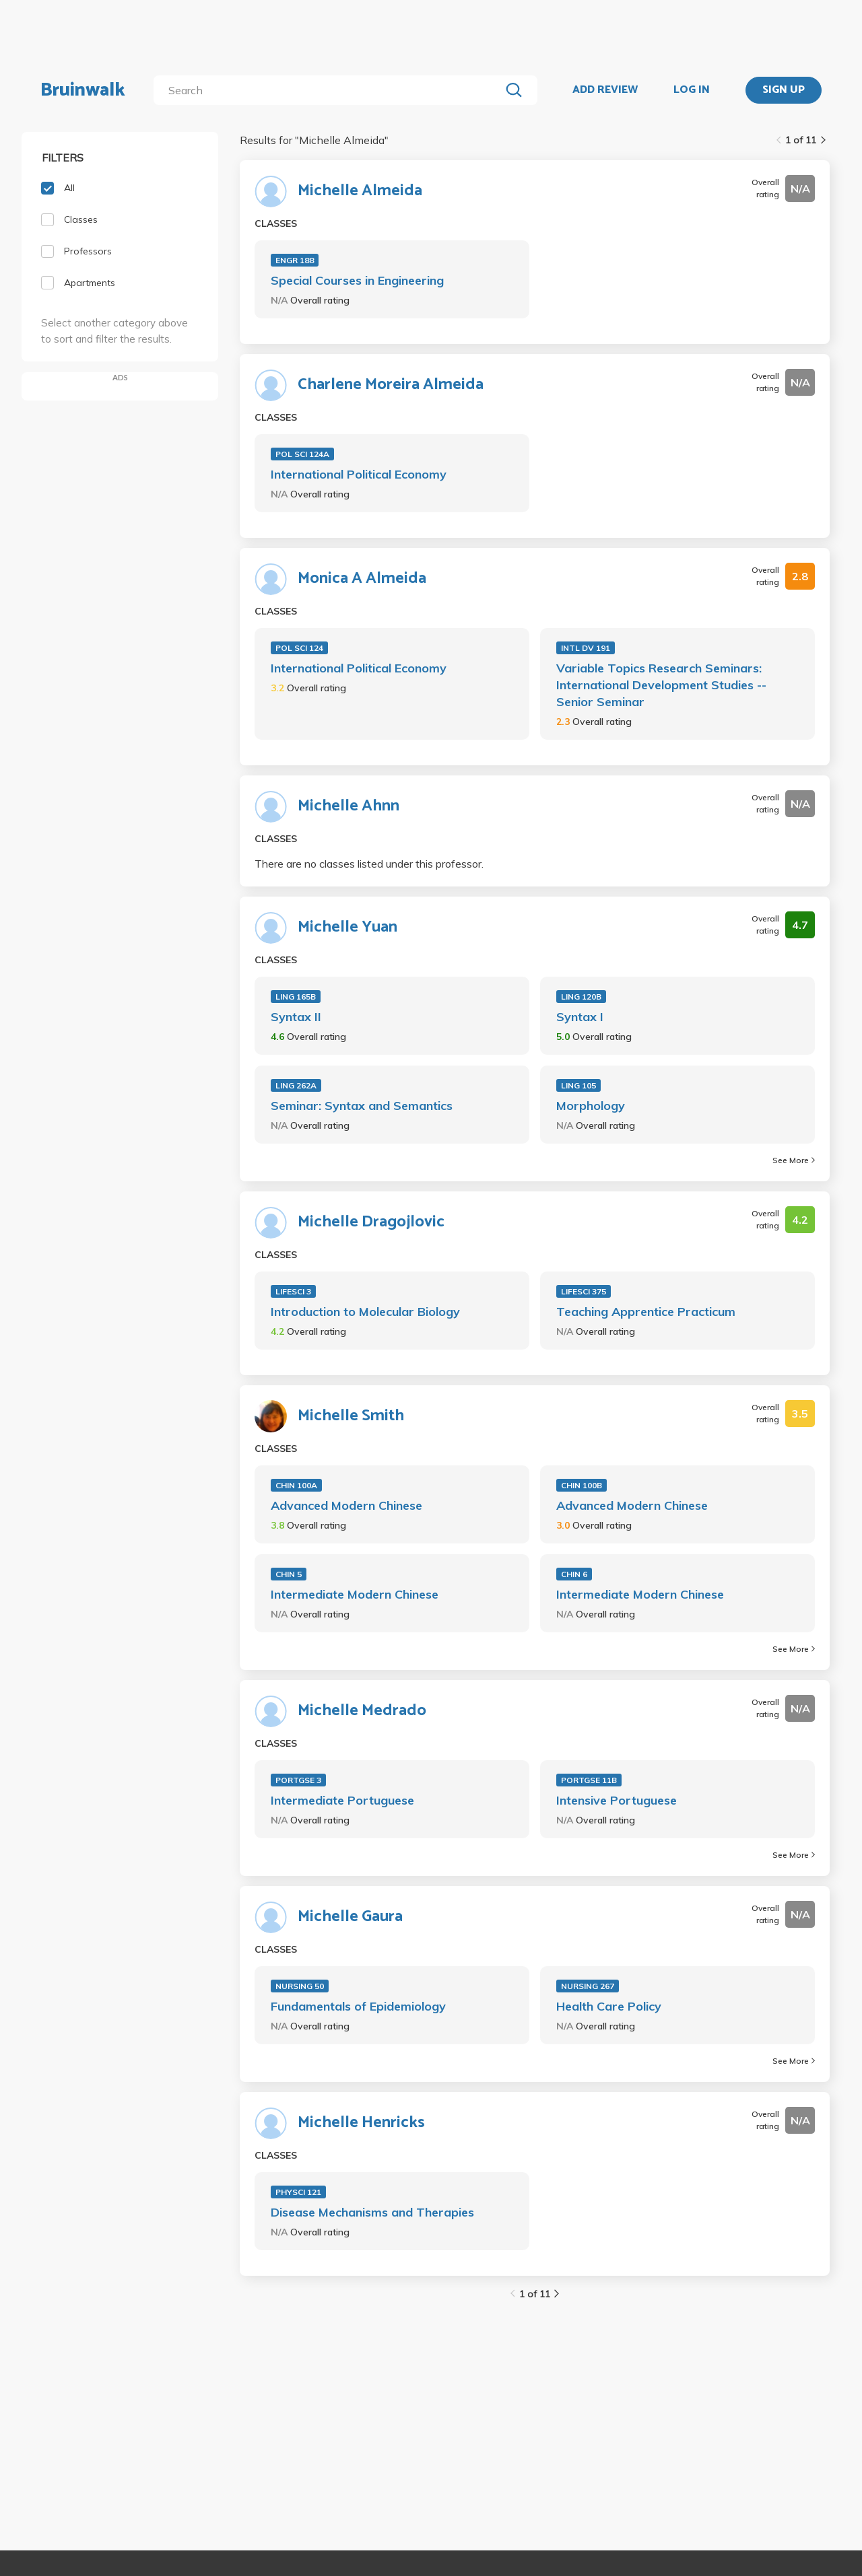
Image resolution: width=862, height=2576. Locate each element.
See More (793, 1160)
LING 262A (296, 1085)
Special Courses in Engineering (357, 280)
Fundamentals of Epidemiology (358, 2006)
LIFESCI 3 (293, 1291)
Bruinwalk (82, 90)
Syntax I (579, 1016)
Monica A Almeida (362, 579)
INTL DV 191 (585, 648)
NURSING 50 (299, 1986)
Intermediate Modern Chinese (354, 1594)
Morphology (590, 1105)
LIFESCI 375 (583, 1291)
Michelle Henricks (361, 2123)
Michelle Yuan (347, 927)
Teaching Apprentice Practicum (645, 1311)
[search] (329, 90)
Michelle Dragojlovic (371, 1222)
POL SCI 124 (299, 648)
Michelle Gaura (350, 1917)
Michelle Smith (351, 1416)
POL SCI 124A (302, 454)
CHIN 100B (581, 1485)
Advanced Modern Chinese (346, 1505)
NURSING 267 (587, 1986)
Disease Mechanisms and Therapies (372, 2212)
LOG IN (691, 90)
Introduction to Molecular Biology (365, 1311)
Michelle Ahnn (348, 806)
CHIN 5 (288, 1574)
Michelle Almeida (360, 191)
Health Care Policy (608, 2006)
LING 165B (295, 996)
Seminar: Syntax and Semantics (362, 1105)
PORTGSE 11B (589, 1780)
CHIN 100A (296, 1485)
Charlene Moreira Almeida (391, 385)
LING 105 (578, 1085)
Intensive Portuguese (616, 1800)
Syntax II (296, 1016)
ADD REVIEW (605, 90)
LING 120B (581, 996)
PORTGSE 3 (298, 1780)
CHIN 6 (574, 1574)
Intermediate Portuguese (342, 1800)
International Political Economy (358, 474)
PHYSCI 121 (298, 2192)
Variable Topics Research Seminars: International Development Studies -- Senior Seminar (661, 684)
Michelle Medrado (362, 1711)
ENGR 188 (294, 260)
